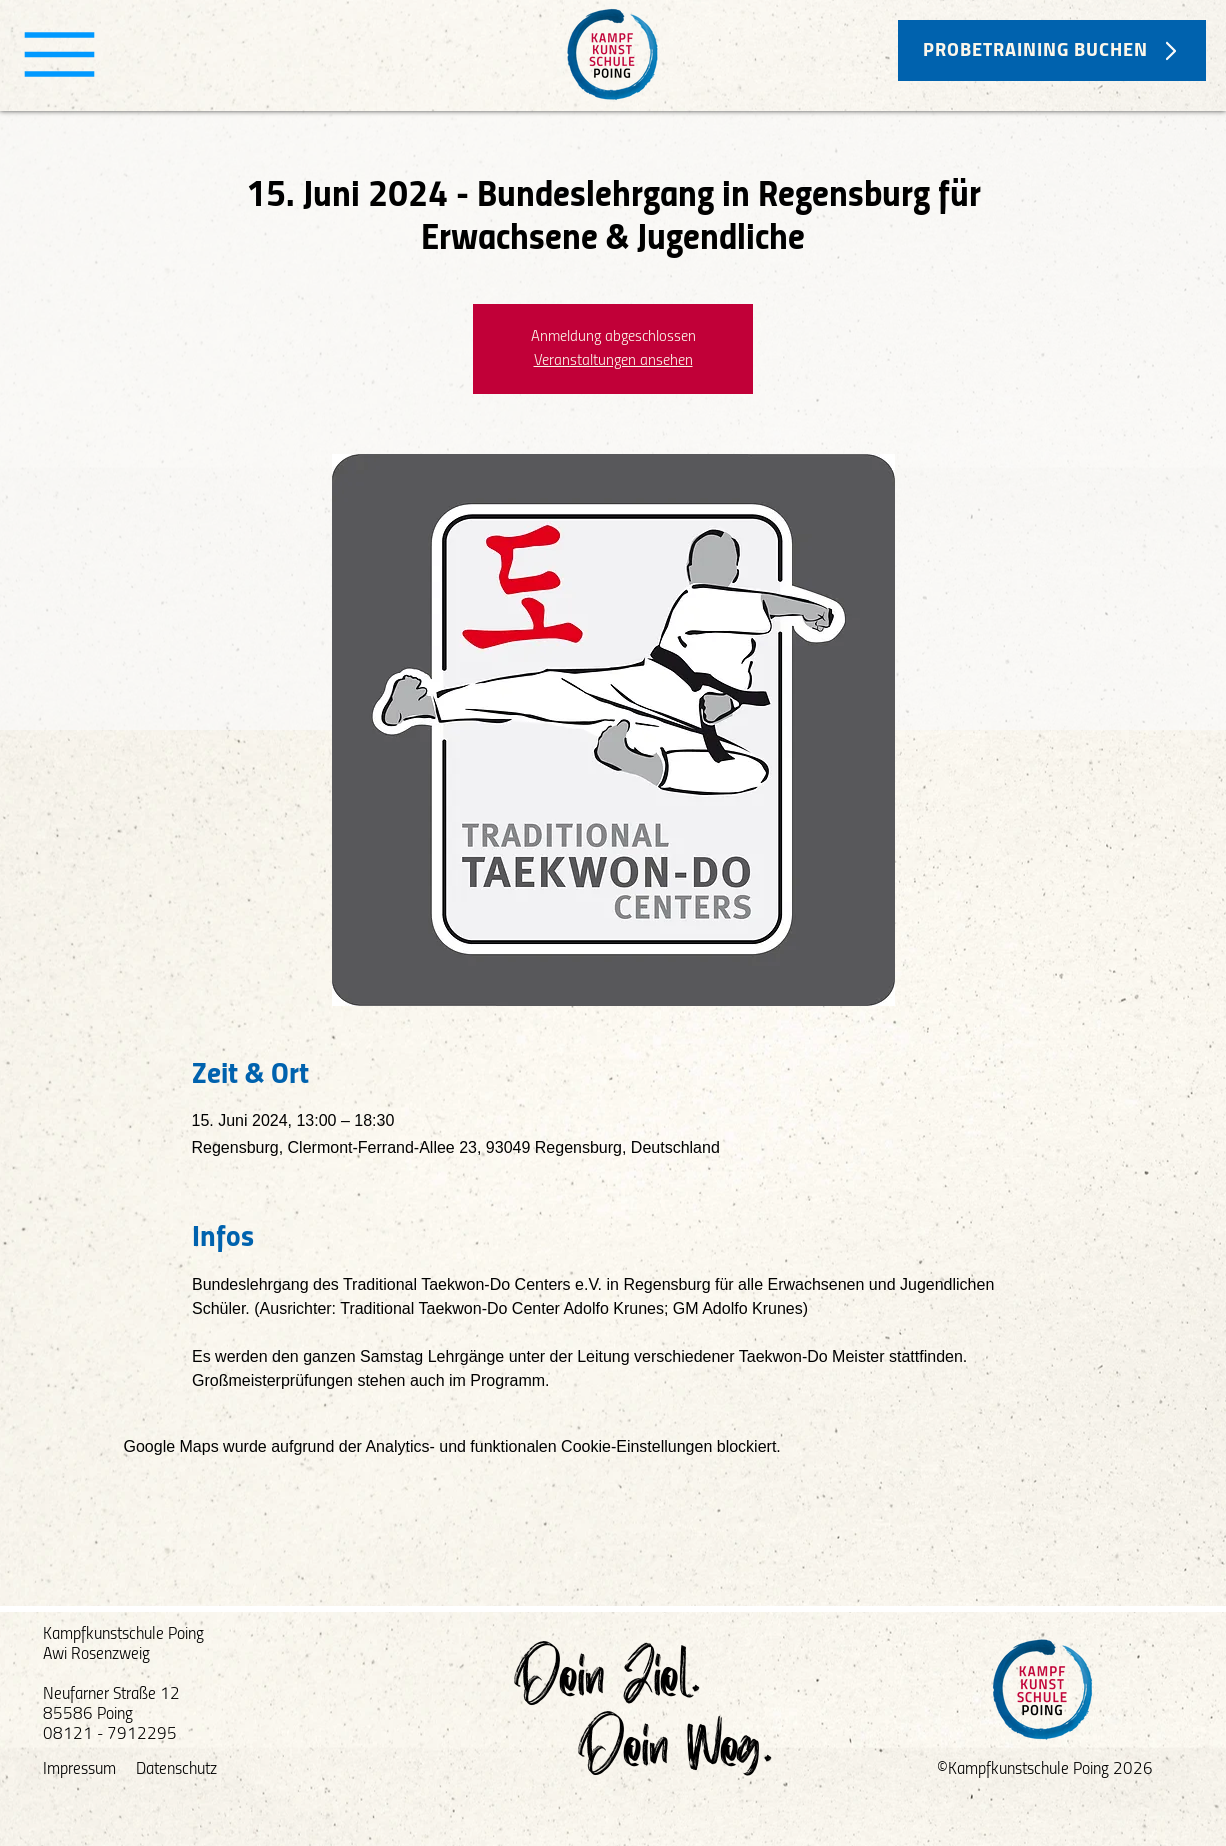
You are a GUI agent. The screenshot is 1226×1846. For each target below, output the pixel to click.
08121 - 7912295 (110, 1734)
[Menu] (59, 54)
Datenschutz (176, 1769)
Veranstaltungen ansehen (613, 361)
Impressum (79, 1769)
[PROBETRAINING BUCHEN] (1052, 50)
